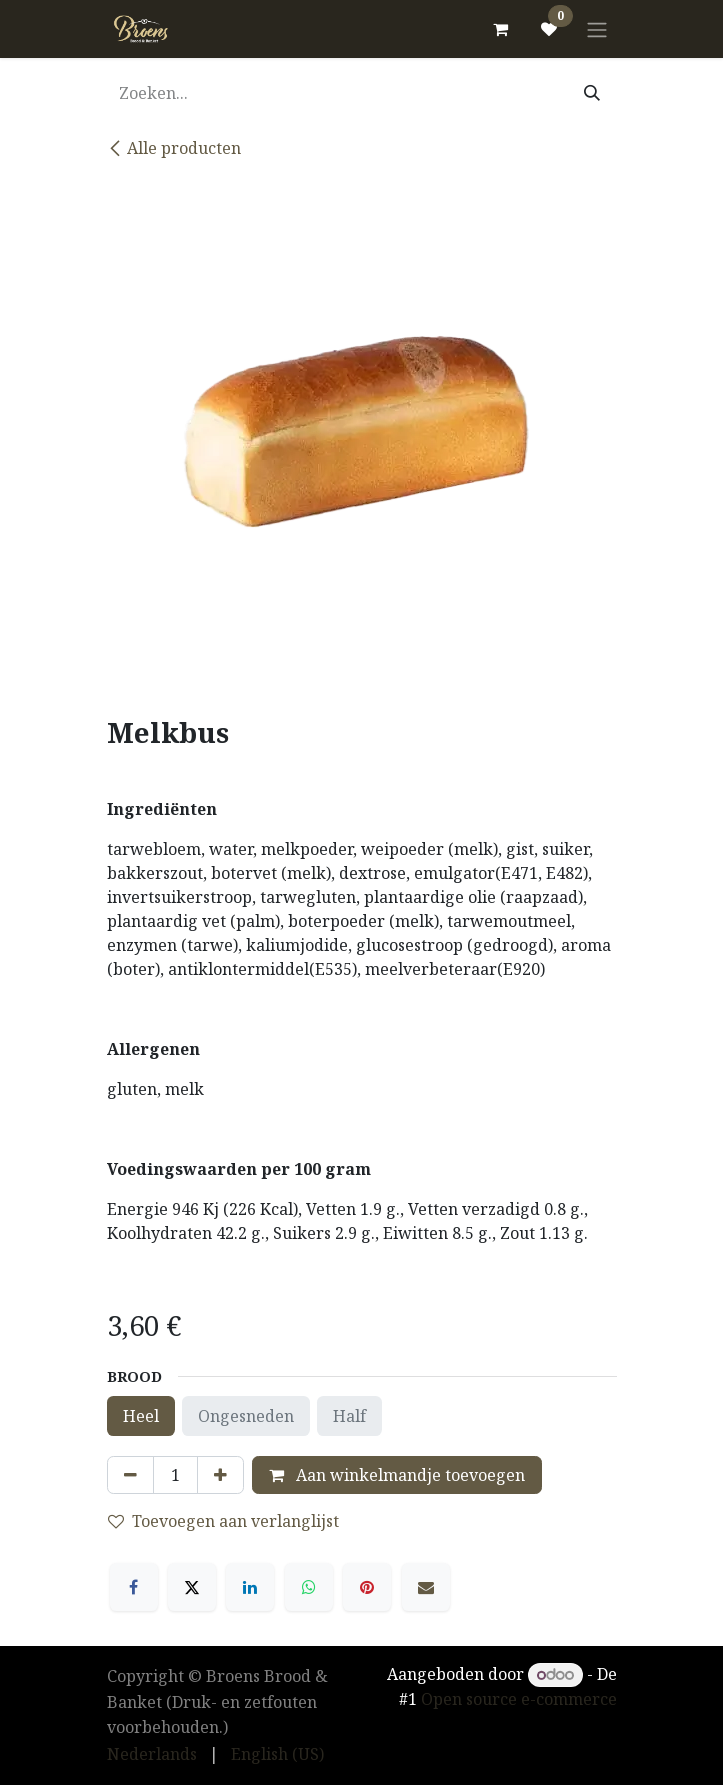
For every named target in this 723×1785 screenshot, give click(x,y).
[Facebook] (134, 1587)
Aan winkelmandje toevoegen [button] (397, 1475)
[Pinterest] (367, 1587)
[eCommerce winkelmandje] (501, 29)
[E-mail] (426, 1587)
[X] (192, 1587)
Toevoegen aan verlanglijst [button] (223, 1521)
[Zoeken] (592, 93)
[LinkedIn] (250, 1587)
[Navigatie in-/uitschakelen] (597, 29)
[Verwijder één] (130, 1475)
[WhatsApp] (309, 1587)
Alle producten (174, 148)
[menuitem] (152, 1754)
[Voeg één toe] (220, 1475)
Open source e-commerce (519, 1699)
